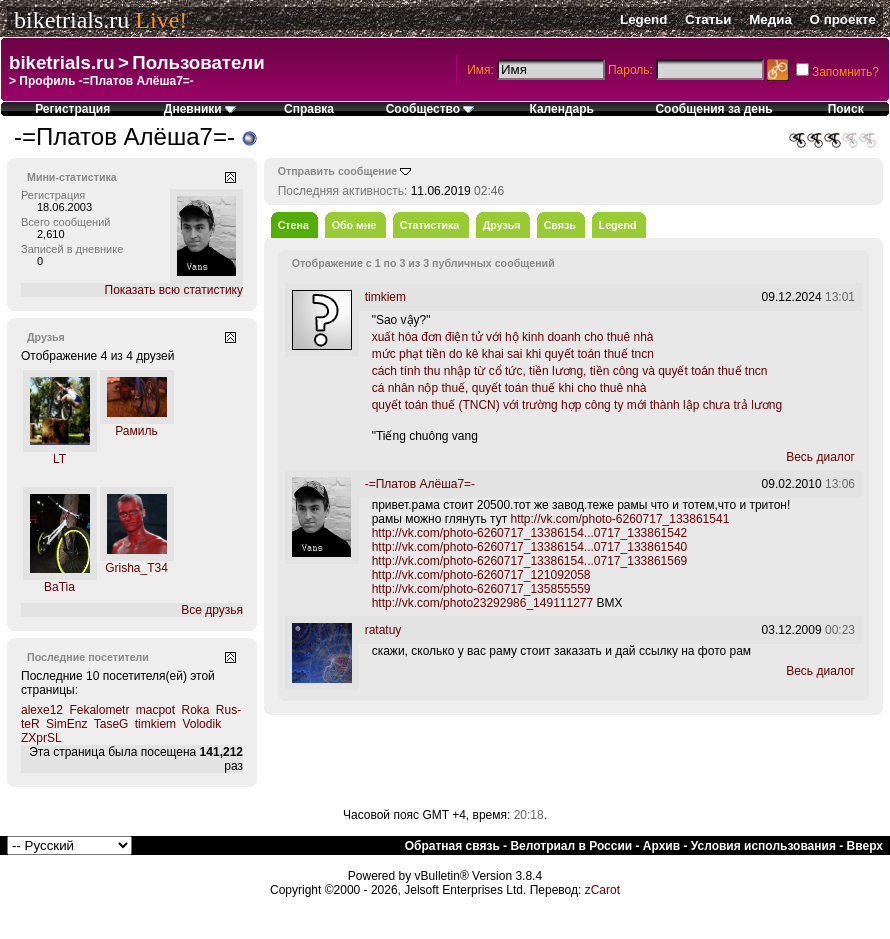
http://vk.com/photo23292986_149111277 (483, 603)
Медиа (770, 19)
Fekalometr (99, 710)
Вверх (865, 846)
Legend (643, 19)
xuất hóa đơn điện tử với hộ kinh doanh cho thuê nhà (513, 337)
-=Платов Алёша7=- (420, 484)
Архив (661, 846)
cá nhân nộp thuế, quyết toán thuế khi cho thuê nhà (509, 388)
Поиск (846, 109)
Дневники (200, 109)
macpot (155, 710)
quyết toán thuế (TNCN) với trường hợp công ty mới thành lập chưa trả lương (577, 405)
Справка (309, 109)
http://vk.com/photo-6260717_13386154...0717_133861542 (530, 533)
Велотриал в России (571, 846)
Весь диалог (820, 457)
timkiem (155, 724)
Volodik (201, 724)
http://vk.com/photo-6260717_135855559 (481, 589)
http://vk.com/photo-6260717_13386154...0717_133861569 (530, 561)
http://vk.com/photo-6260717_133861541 (619, 519)
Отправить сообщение (338, 171)
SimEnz (66, 724)
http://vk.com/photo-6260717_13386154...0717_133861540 (530, 547)
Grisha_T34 (136, 568)
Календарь (561, 109)
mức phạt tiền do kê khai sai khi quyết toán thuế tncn (513, 354)
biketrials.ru (71, 20)
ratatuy (383, 630)
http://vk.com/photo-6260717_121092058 (481, 575)
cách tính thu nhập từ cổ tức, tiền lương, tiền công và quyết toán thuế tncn (570, 371)
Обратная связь (452, 846)
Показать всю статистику (174, 290)
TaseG (111, 724)
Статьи (708, 19)
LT (59, 459)
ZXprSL (41, 738)
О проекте (843, 19)
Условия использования (763, 846)
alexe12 (42, 710)
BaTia (59, 587)
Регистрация (72, 109)
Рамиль (136, 431)
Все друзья (212, 610)
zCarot (602, 890)
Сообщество (430, 109)
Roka (195, 710)
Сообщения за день (713, 109)
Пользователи (198, 62)
